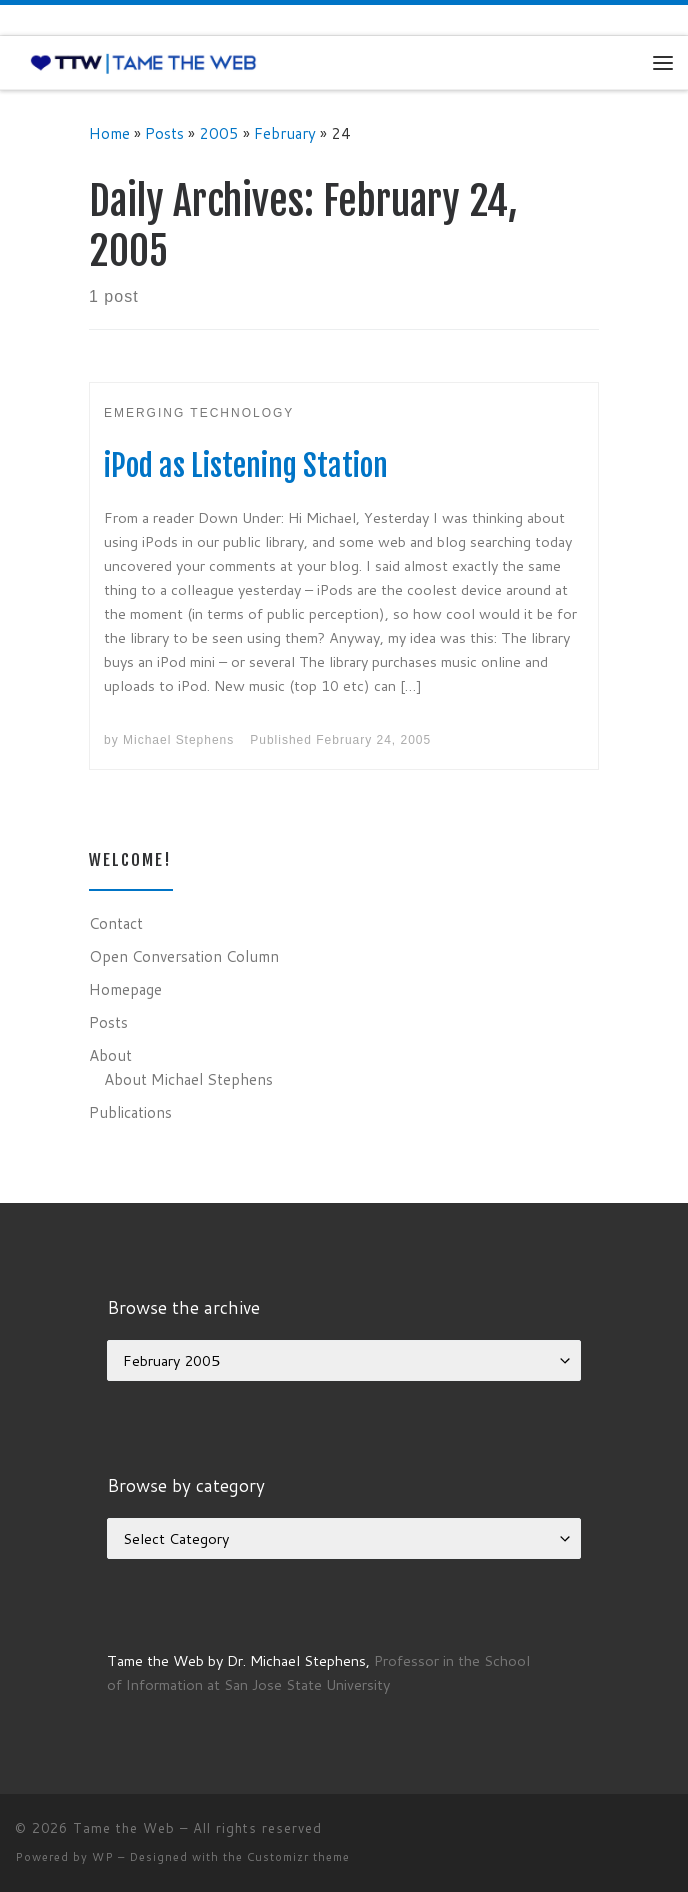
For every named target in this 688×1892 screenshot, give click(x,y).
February (285, 133)
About (110, 1055)
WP (103, 1857)
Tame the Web (124, 1828)
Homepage (125, 989)
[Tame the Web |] (143, 62)
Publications (130, 1112)
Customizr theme (298, 1857)
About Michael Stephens (188, 1079)
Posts (164, 133)
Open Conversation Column (184, 956)
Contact (116, 923)
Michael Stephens (178, 740)
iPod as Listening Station (246, 465)
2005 (219, 133)
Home (109, 133)
